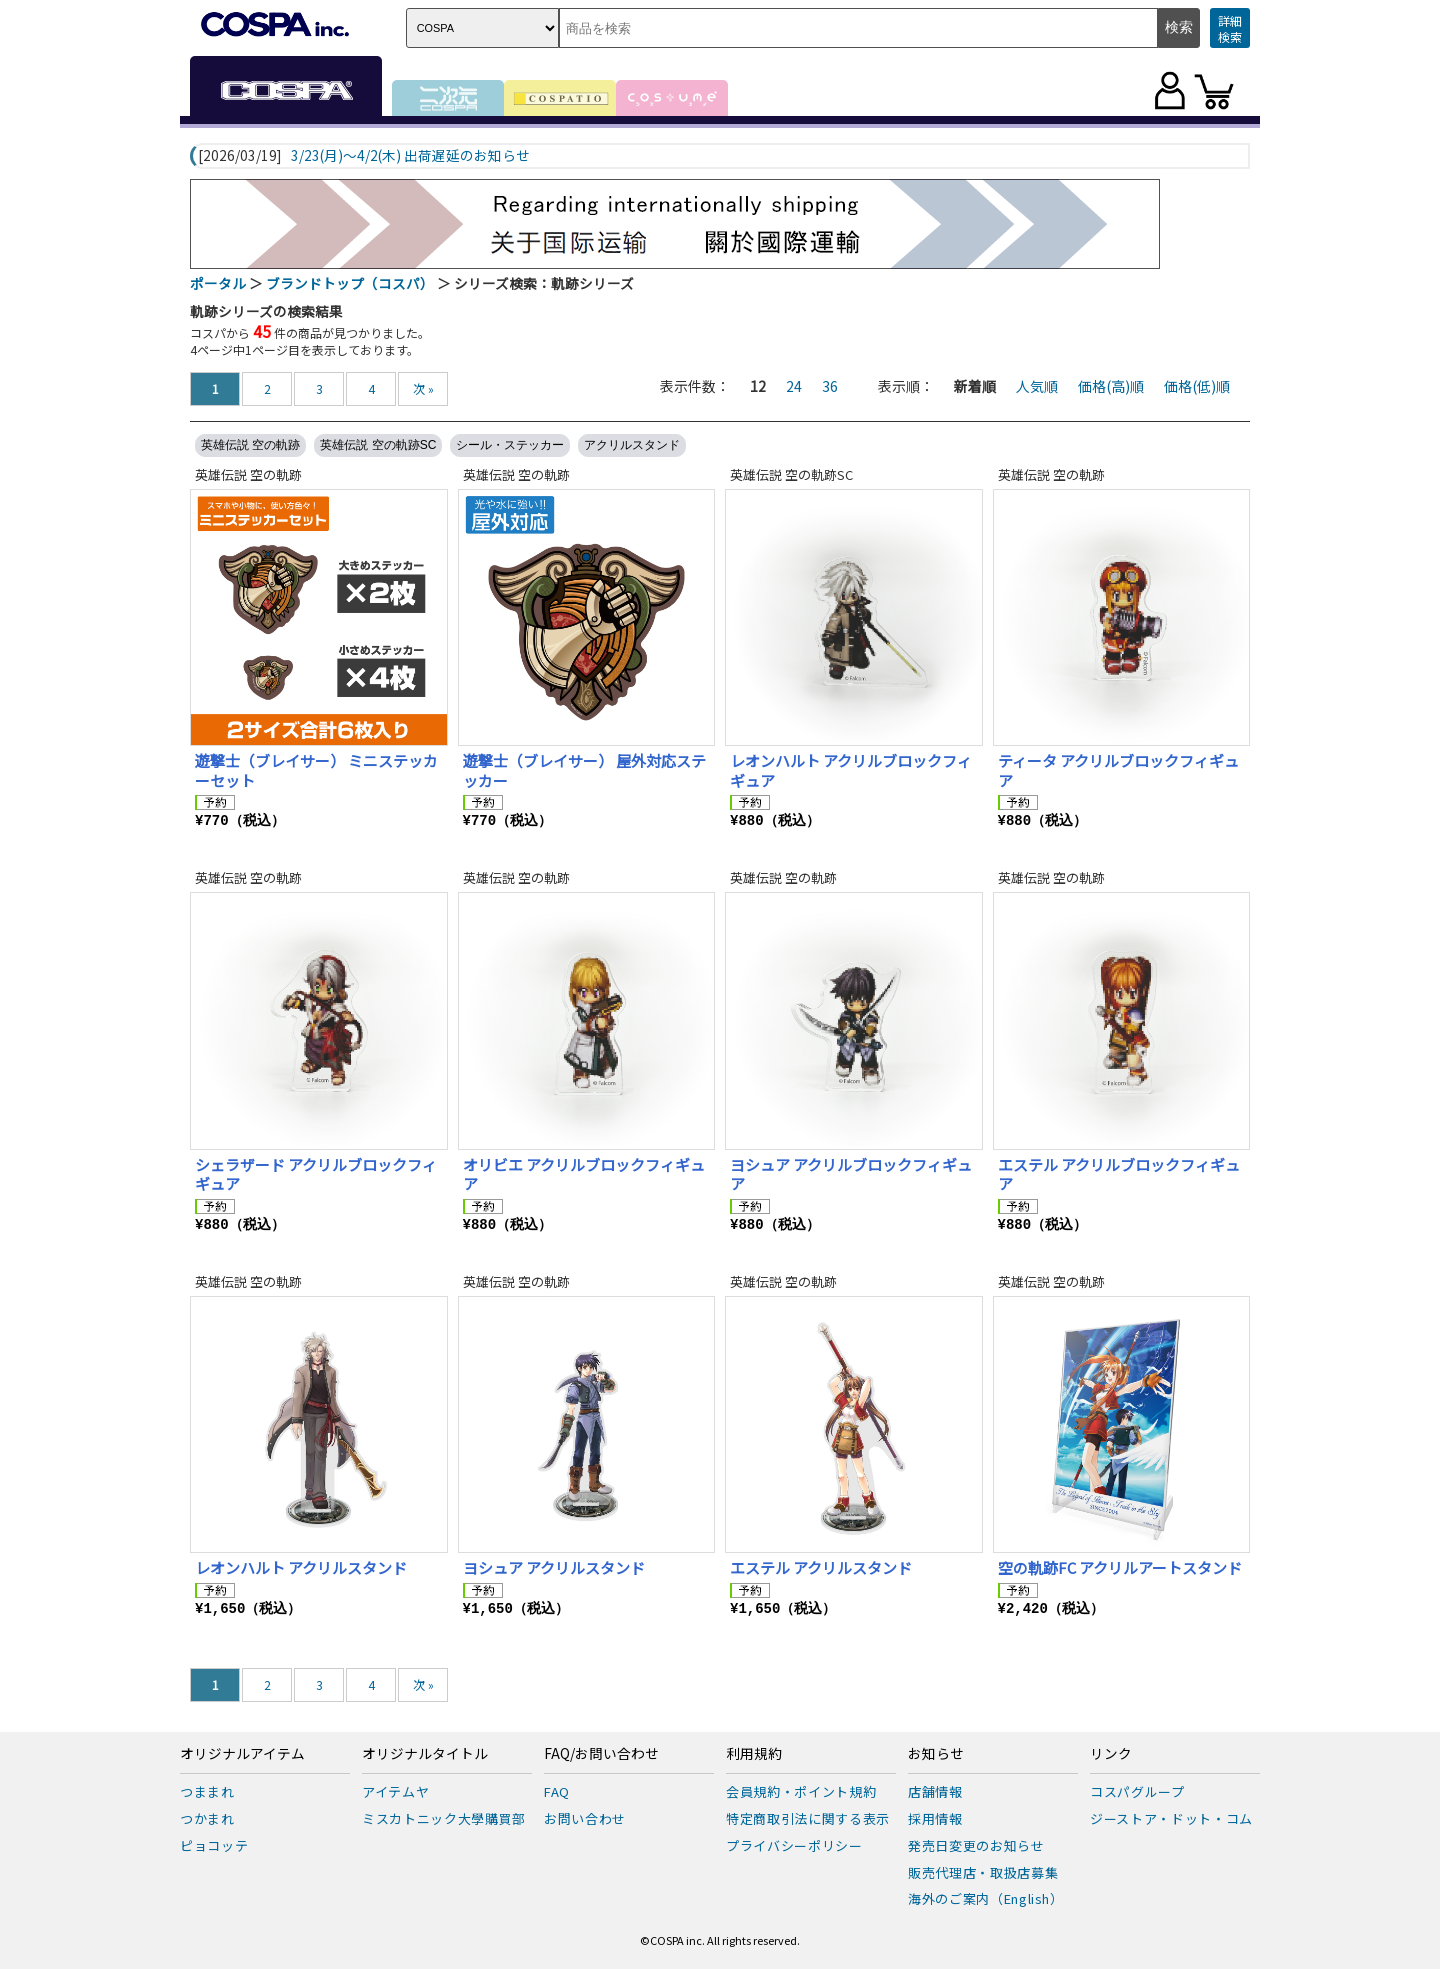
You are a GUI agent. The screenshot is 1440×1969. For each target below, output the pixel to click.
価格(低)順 (1197, 386)
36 (830, 386)
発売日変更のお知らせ (976, 1845)
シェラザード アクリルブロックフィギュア (316, 1174)
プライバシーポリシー (794, 1845)
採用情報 (935, 1818)
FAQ (557, 1791)
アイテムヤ (395, 1791)
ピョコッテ (214, 1845)
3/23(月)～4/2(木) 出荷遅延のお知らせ (410, 156)
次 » (423, 388)
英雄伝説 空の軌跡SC (378, 445)
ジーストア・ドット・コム (1171, 1818)
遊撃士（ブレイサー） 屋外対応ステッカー (584, 770)
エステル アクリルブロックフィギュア (1119, 1174)
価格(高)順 (1111, 386)
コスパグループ (1137, 1791)
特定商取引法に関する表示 (808, 1818)
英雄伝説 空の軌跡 (250, 445)
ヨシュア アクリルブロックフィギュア (851, 1174)
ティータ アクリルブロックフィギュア (1118, 770)
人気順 (1037, 386)
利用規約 (754, 1754)
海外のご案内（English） (986, 1898)
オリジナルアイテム (242, 1754)
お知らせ (936, 1754)
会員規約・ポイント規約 (801, 1791)
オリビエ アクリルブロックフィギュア (584, 1174)
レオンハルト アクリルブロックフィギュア (851, 770)
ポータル (218, 283)
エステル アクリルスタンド (821, 1567)
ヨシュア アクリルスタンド (554, 1567)
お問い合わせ (585, 1818)
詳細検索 (1230, 28)
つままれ (207, 1791)
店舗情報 (935, 1791)
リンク (1111, 1754)
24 (794, 386)
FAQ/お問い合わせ (601, 1754)
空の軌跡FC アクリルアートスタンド (1120, 1567)
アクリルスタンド (632, 445)
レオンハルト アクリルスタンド (301, 1567)
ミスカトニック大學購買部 (444, 1818)
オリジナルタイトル (425, 1754)
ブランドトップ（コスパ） (350, 283)
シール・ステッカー (510, 445)
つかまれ (207, 1818)
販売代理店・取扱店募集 (983, 1872)
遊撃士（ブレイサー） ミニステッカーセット (316, 770)
